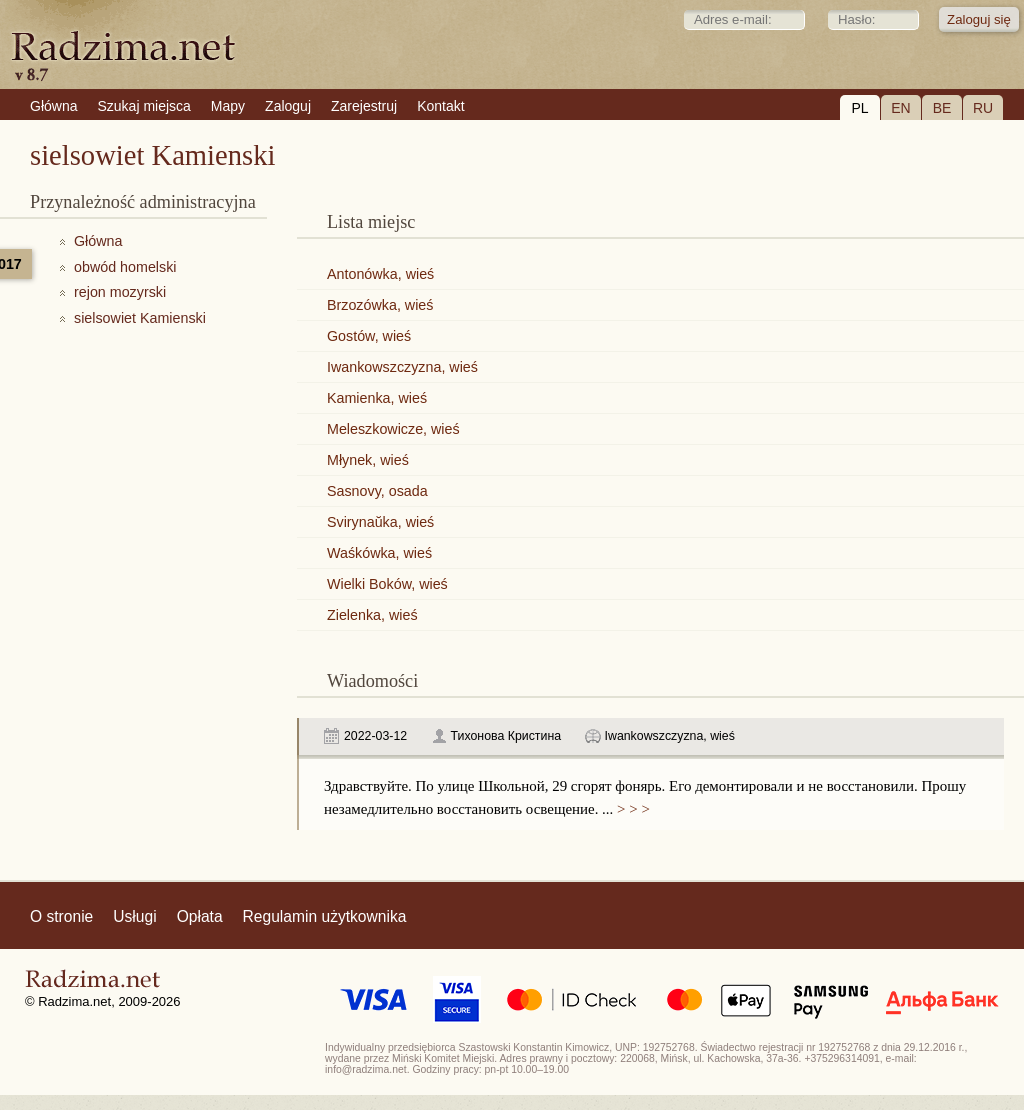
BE (942, 108)
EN (900, 108)
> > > (631, 809)
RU (983, 108)
